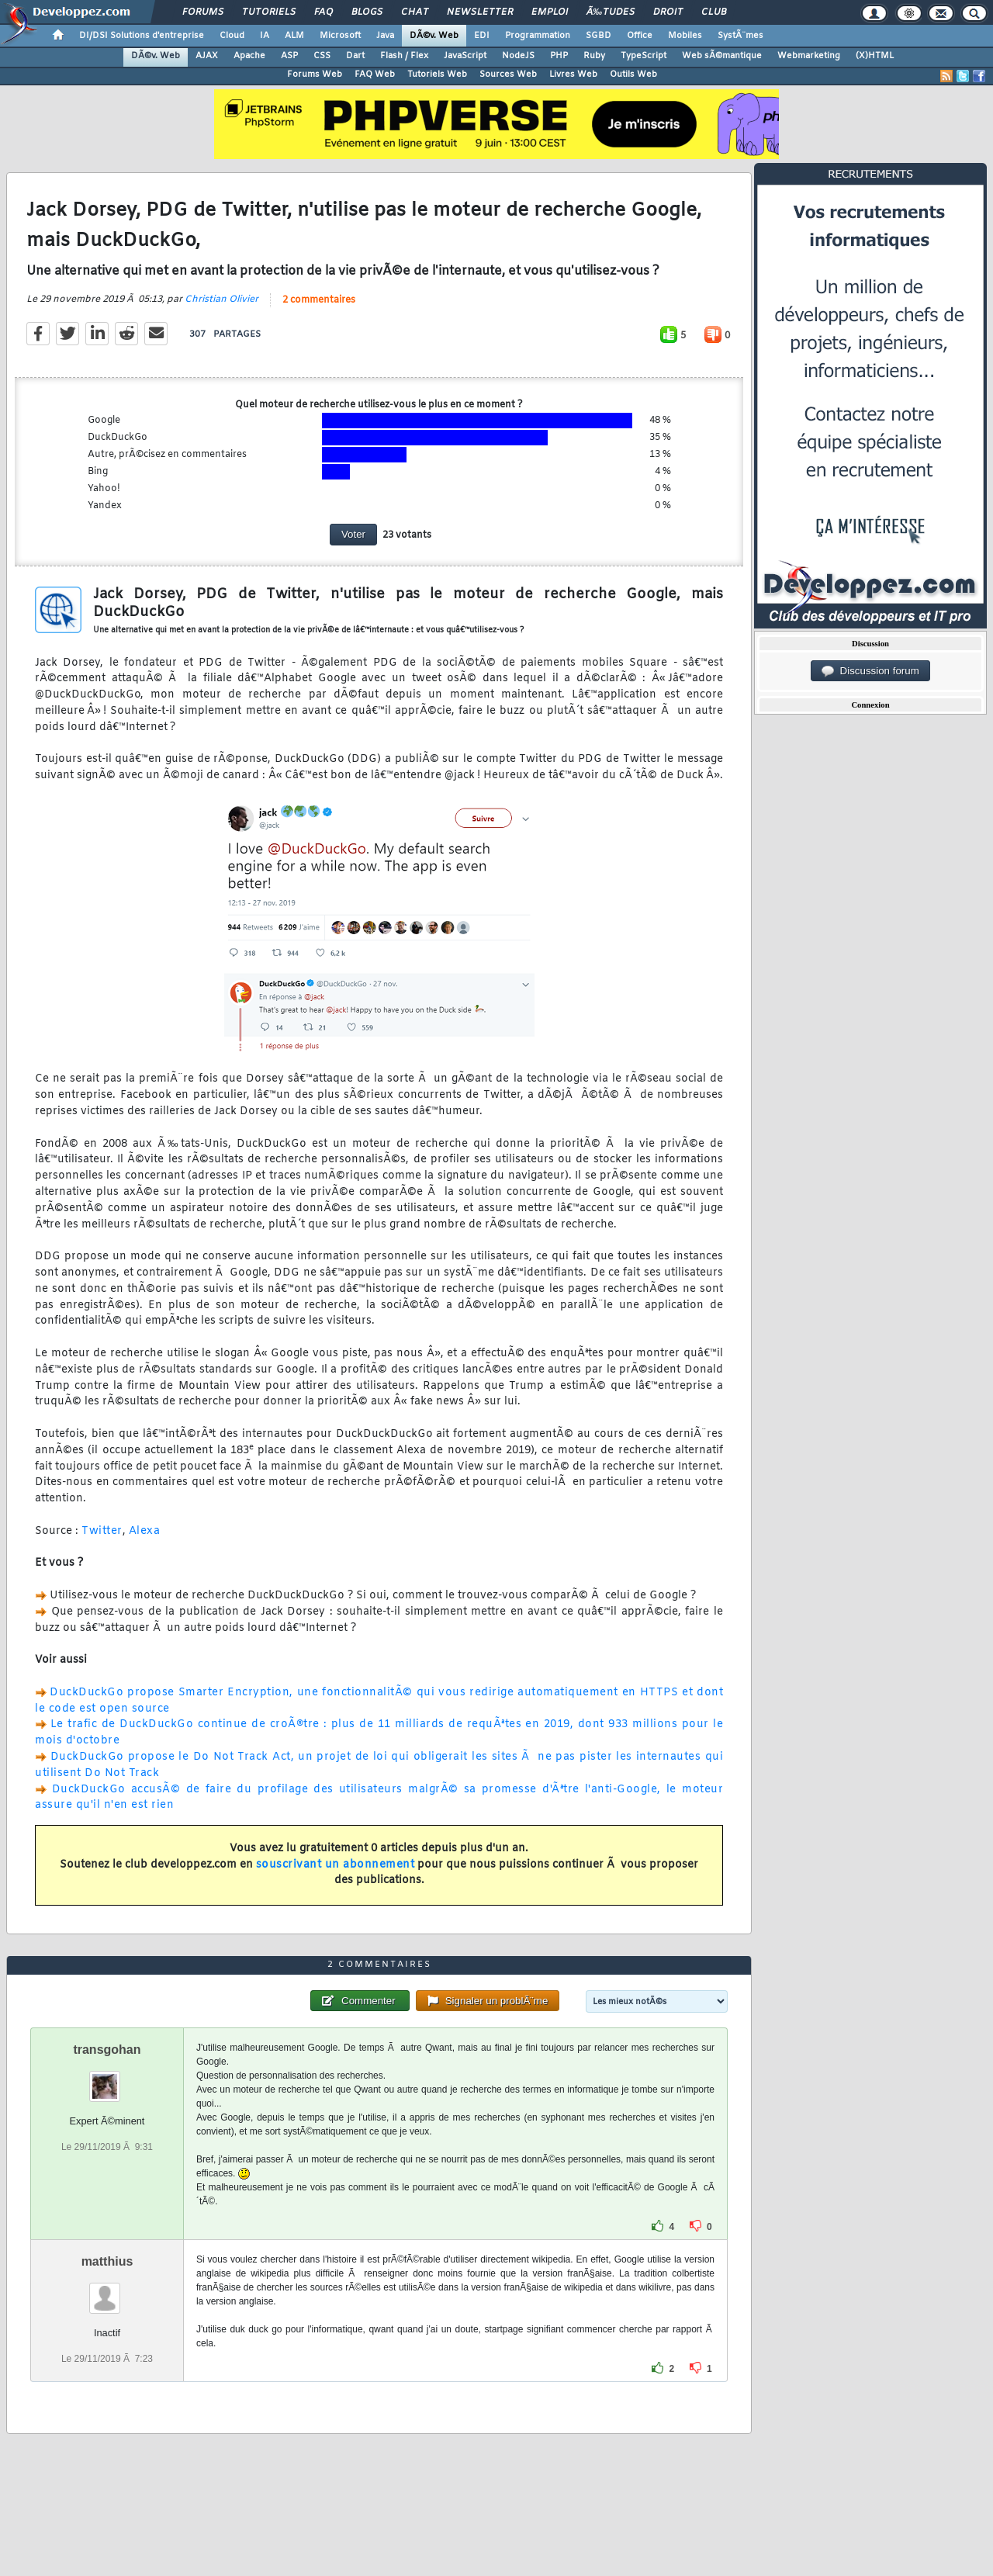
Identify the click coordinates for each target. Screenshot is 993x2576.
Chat (415, 12)
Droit (668, 12)
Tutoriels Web (437, 74)
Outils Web (633, 74)
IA (264, 35)
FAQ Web (375, 74)
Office (639, 35)
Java (385, 35)
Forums (203, 12)
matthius (107, 2261)
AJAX (206, 55)
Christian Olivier (221, 299)
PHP (559, 55)
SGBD (598, 35)
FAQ (323, 12)
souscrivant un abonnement (335, 1865)
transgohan (106, 2049)
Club (714, 12)
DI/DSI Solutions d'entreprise (141, 35)
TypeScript (643, 55)
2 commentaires (318, 300)
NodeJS (518, 55)
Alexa (145, 1531)
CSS (321, 55)
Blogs (367, 12)
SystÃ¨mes (740, 35)
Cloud (232, 35)
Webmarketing (808, 55)
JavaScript (465, 55)
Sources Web (508, 74)
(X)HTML (875, 55)
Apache (249, 55)
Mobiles (685, 35)
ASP (289, 55)
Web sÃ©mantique (722, 55)
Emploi (549, 12)
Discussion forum (870, 671)
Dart (355, 55)
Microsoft (340, 35)
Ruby (594, 55)
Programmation (537, 35)
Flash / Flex (404, 55)
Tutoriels (268, 12)
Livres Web (573, 74)
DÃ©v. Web (434, 35)
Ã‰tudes (610, 12)
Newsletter (479, 12)
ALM (294, 35)
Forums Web (314, 74)
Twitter (102, 1531)
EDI (482, 35)
